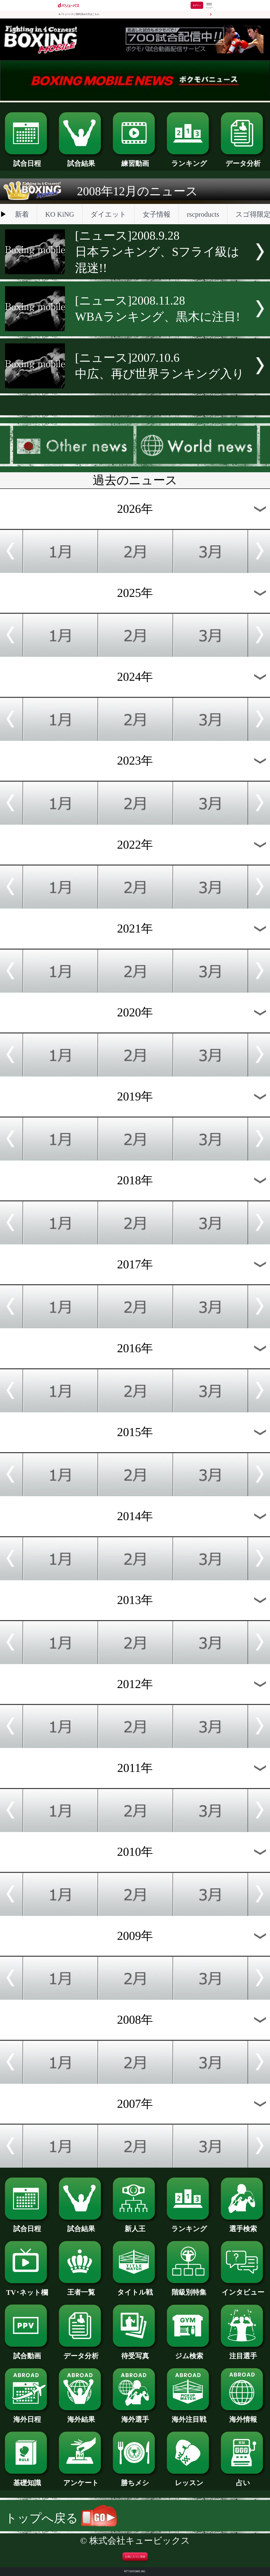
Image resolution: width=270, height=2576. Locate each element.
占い (243, 2479)
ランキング (189, 160)
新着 (22, 214)
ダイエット (108, 214)
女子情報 (156, 214)
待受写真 (135, 2352)
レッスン (189, 2479)
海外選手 (135, 2415)
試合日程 (27, 160)
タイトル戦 (135, 2288)
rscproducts (203, 214)
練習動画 (135, 160)
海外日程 (27, 2415)
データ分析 (243, 160)
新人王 (135, 2225)
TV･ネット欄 (27, 2289)
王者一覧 (81, 2288)
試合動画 (27, 2352)
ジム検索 (189, 2352)
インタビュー (243, 2288)
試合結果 (81, 160)
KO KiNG (59, 214)
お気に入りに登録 (135, 2556)
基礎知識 (27, 2479)
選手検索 (243, 2225)
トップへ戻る (61, 2518)
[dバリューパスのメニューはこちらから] (208, 5)
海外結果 (81, 2415)
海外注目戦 (189, 2415)
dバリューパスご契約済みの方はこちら (79, 14)
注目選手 (243, 2352)
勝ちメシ (135, 2479)
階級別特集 (189, 2288)
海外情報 (243, 2415)
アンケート (81, 2479)
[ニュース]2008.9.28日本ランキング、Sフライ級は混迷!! (157, 251)
